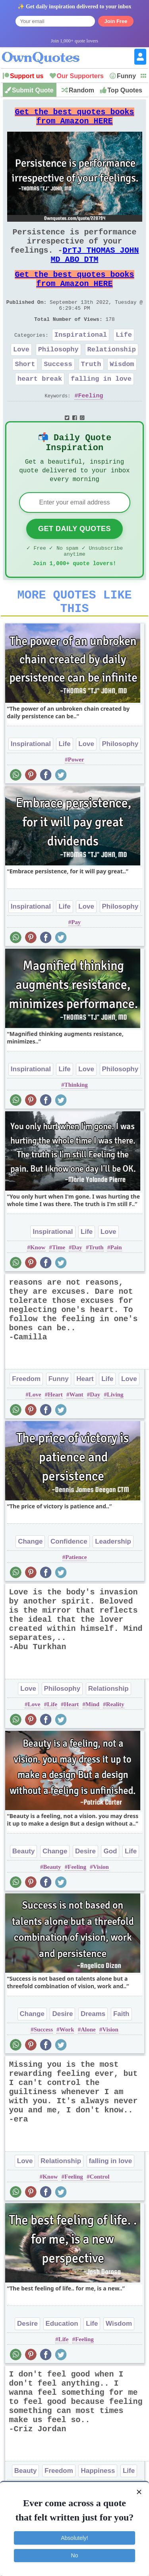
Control (100, 2221)
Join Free (116, 21)
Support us (26, 76)
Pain (116, 1292)
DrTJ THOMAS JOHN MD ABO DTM (95, 266)
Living (115, 1439)
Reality (115, 1748)
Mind (92, 1748)
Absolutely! (74, 2538)
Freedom (26, 1423)
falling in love (101, 406)
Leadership (113, 1586)
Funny (126, 76)
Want (76, 1439)
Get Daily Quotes (74, 564)
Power (76, 804)
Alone (88, 2074)
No (74, 2555)
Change (30, 1586)
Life (124, 358)
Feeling (90, 425)
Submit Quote (33, 90)
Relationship (111, 374)
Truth (91, 390)
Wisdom (122, 390)
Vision (101, 1911)
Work (67, 2074)
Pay (76, 966)
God (110, 1895)
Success (58, 390)
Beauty (23, 1895)
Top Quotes (124, 90)
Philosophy (58, 374)
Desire (85, 1895)
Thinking (76, 1129)
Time (58, 1292)
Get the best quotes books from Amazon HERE (74, 119)
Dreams (93, 2058)
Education (62, 2368)
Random (81, 90)
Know (37, 1292)
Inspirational (80, 358)
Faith (121, 2058)
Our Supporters (80, 76)
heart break (39, 406)
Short (25, 390)
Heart (84, 1423)
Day (77, 1292)
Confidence (68, 1586)
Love (21, 374)
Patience (76, 1601)
